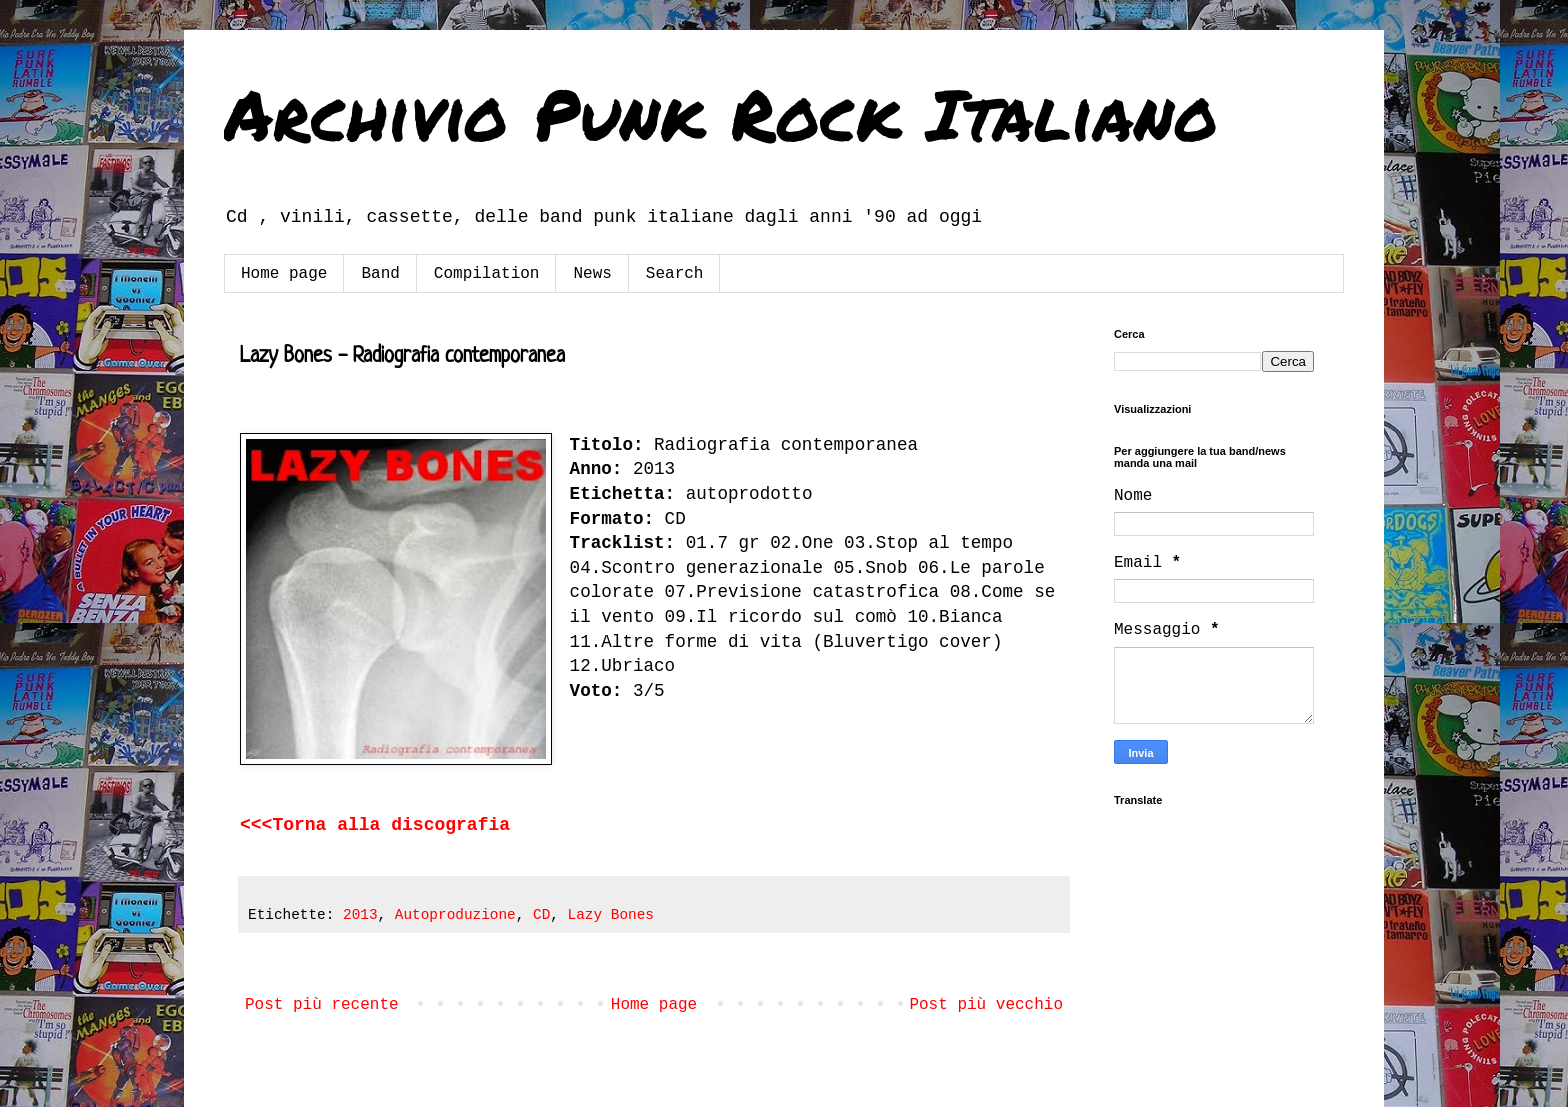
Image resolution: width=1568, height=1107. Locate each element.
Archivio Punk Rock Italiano (721, 113)
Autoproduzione (455, 915)
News (592, 274)
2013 (360, 915)
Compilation (487, 274)
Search (675, 274)
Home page (284, 274)
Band (380, 274)
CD (541, 915)
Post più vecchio (986, 1005)
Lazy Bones (611, 915)
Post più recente (322, 1005)
